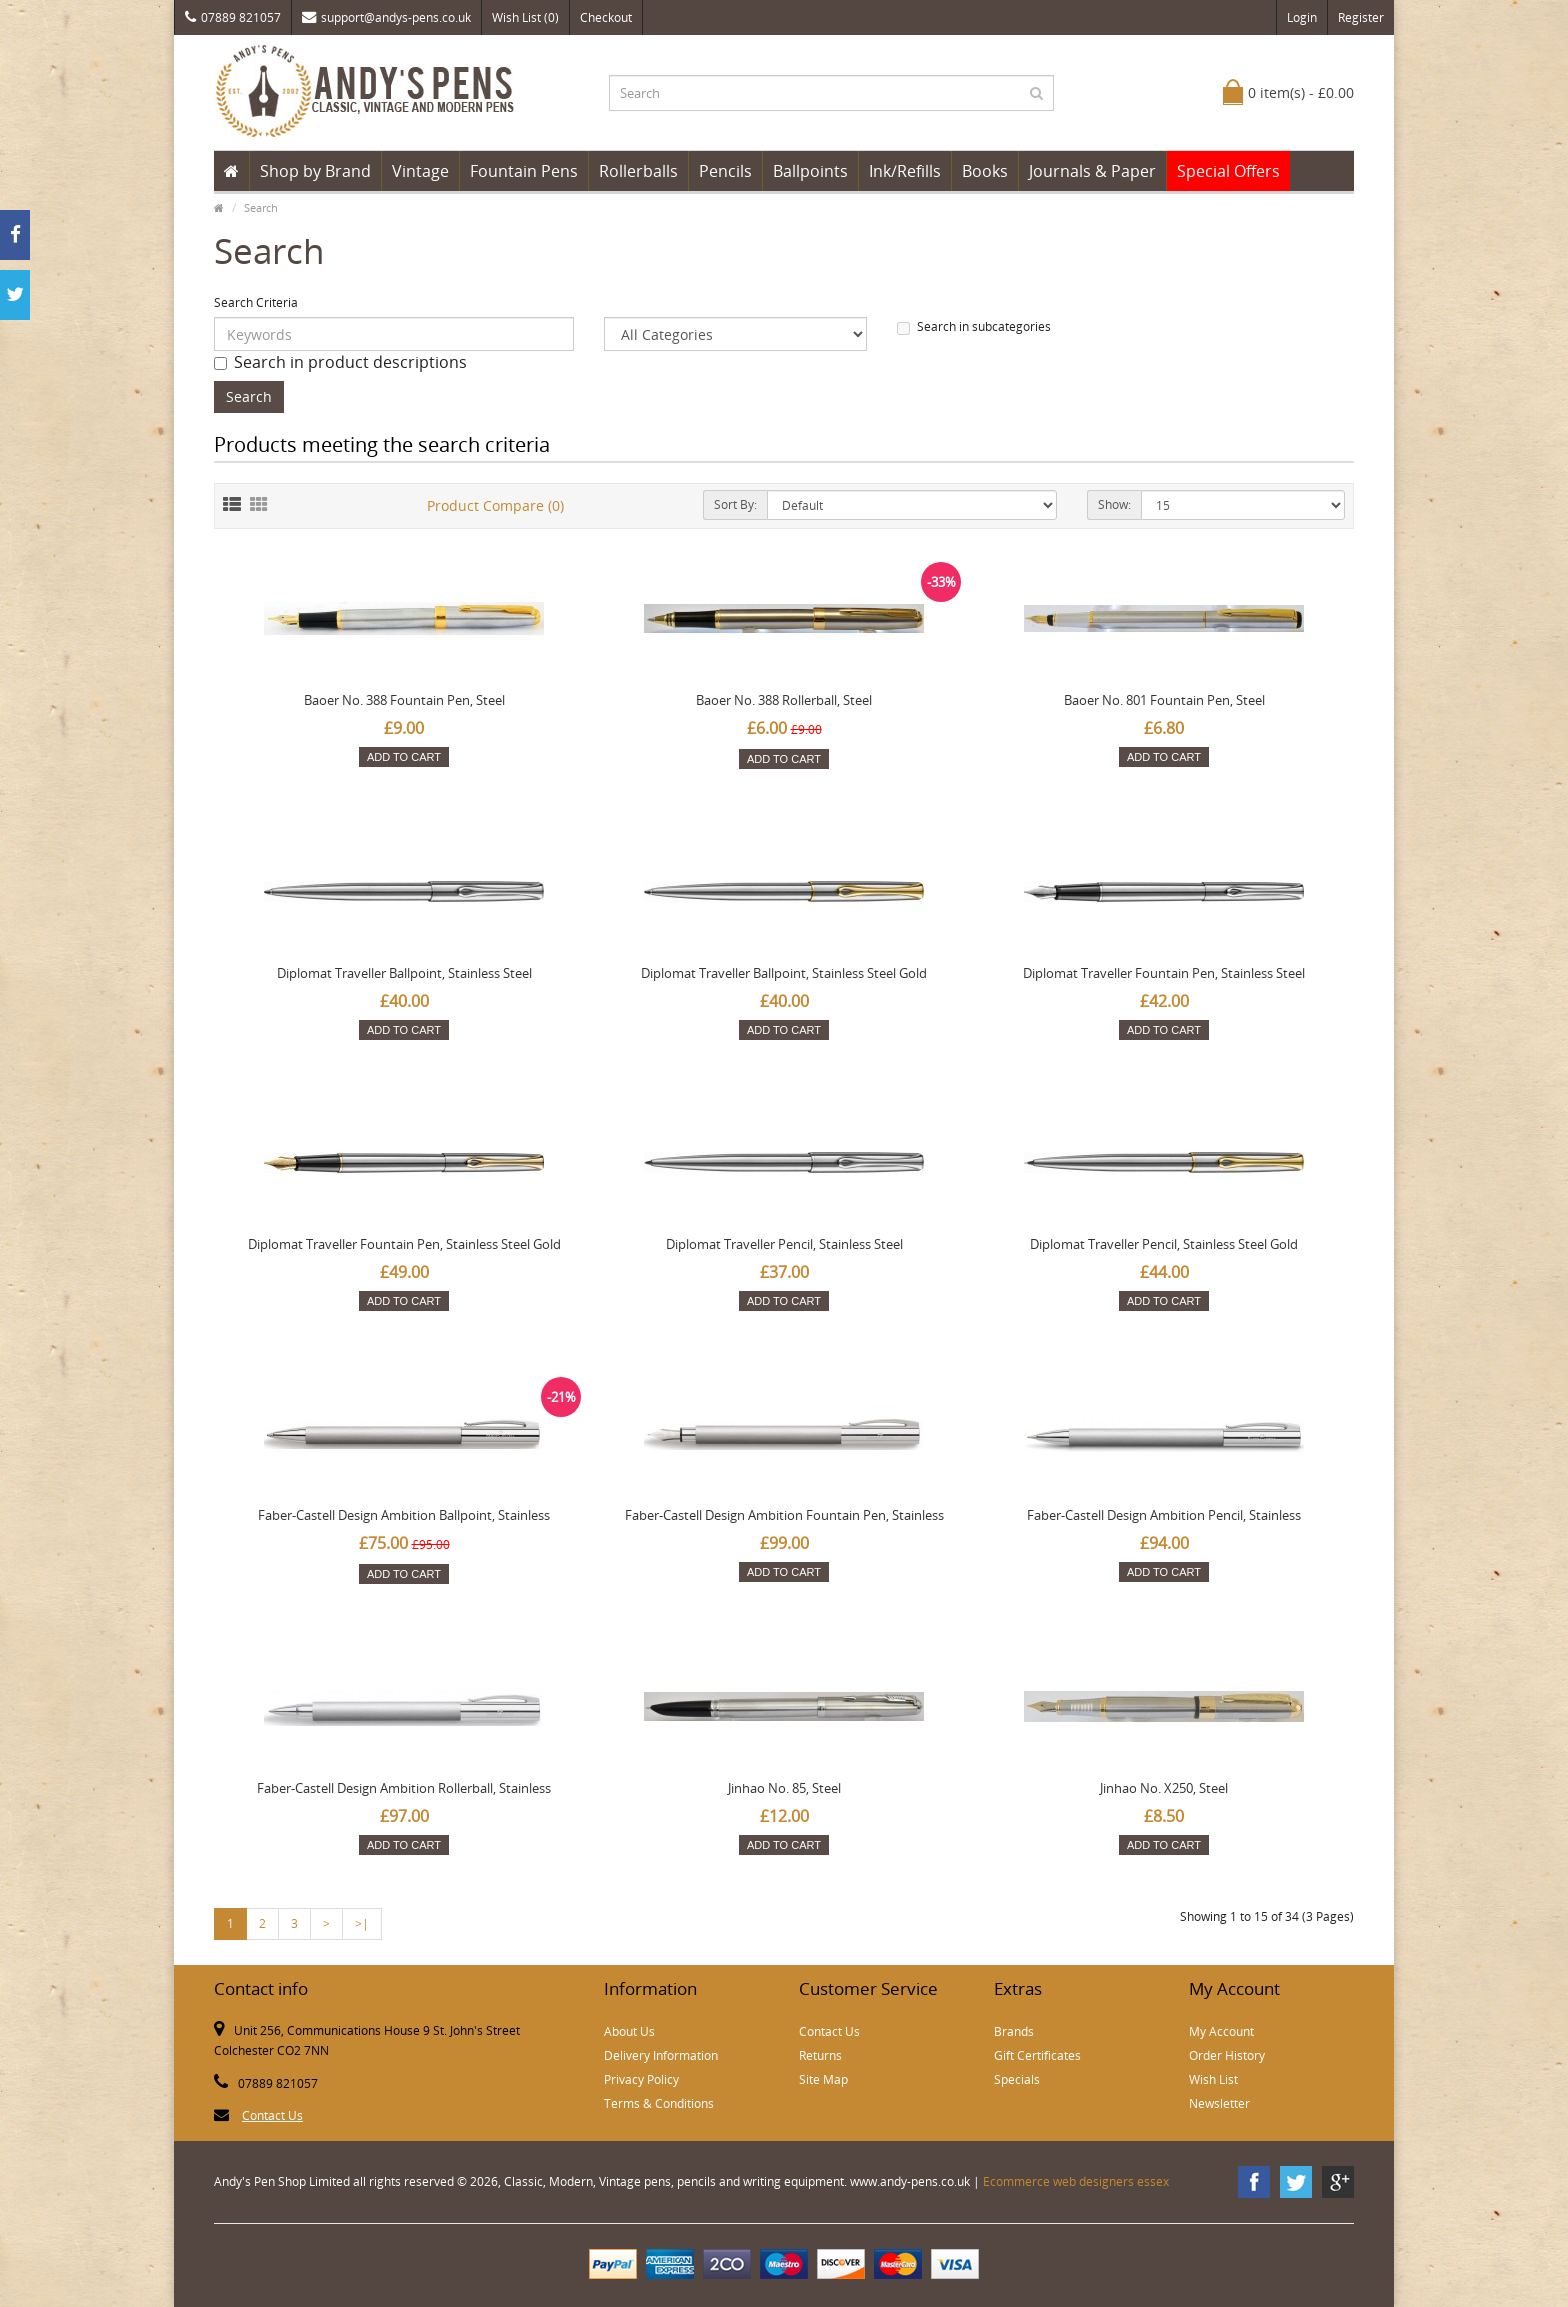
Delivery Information (661, 2055)
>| (362, 1923)
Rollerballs (638, 171)
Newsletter (1219, 2103)
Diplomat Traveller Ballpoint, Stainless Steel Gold (784, 973)
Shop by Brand (315, 171)
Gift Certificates (1037, 2055)
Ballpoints (810, 171)
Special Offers (1228, 171)
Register (1361, 17)
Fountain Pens (524, 171)
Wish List (1213, 2079)
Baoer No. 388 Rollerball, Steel (784, 700)
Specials (1017, 2079)
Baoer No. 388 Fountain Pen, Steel (404, 700)
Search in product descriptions (340, 362)
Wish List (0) (525, 17)
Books (985, 171)
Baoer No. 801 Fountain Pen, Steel (1164, 700)
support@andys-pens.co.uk (386, 17)
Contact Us (272, 2115)
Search (261, 207)
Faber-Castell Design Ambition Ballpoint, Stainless (404, 1515)
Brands (1014, 2031)
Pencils (725, 171)
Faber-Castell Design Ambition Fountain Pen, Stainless (784, 1515)
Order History (1227, 2055)
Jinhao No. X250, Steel (1164, 1788)
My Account (1221, 2031)
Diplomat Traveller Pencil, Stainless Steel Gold (1164, 1244)
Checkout (606, 17)
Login (1302, 17)
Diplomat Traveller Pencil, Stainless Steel (784, 1244)
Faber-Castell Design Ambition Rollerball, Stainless (404, 1788)
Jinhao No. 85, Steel (784, 1788)
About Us (629, 2031)
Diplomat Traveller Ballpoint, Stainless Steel (404, 973)
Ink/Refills (905, 171)
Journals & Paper (1092, 171)
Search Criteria (256, 302)
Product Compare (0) (495, 505)
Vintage (420, 171)
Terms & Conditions (659, 2103)
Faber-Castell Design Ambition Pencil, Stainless (1164, 1515)
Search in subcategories (974, 326)
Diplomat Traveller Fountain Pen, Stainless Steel (1164, 973)
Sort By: (735, 504)
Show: (1114, 504)
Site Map (823, 2079)
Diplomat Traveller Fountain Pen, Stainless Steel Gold (404, 1244)
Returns (820, 2055)
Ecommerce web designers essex (1076, 2181)
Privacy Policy (641, 2079)
